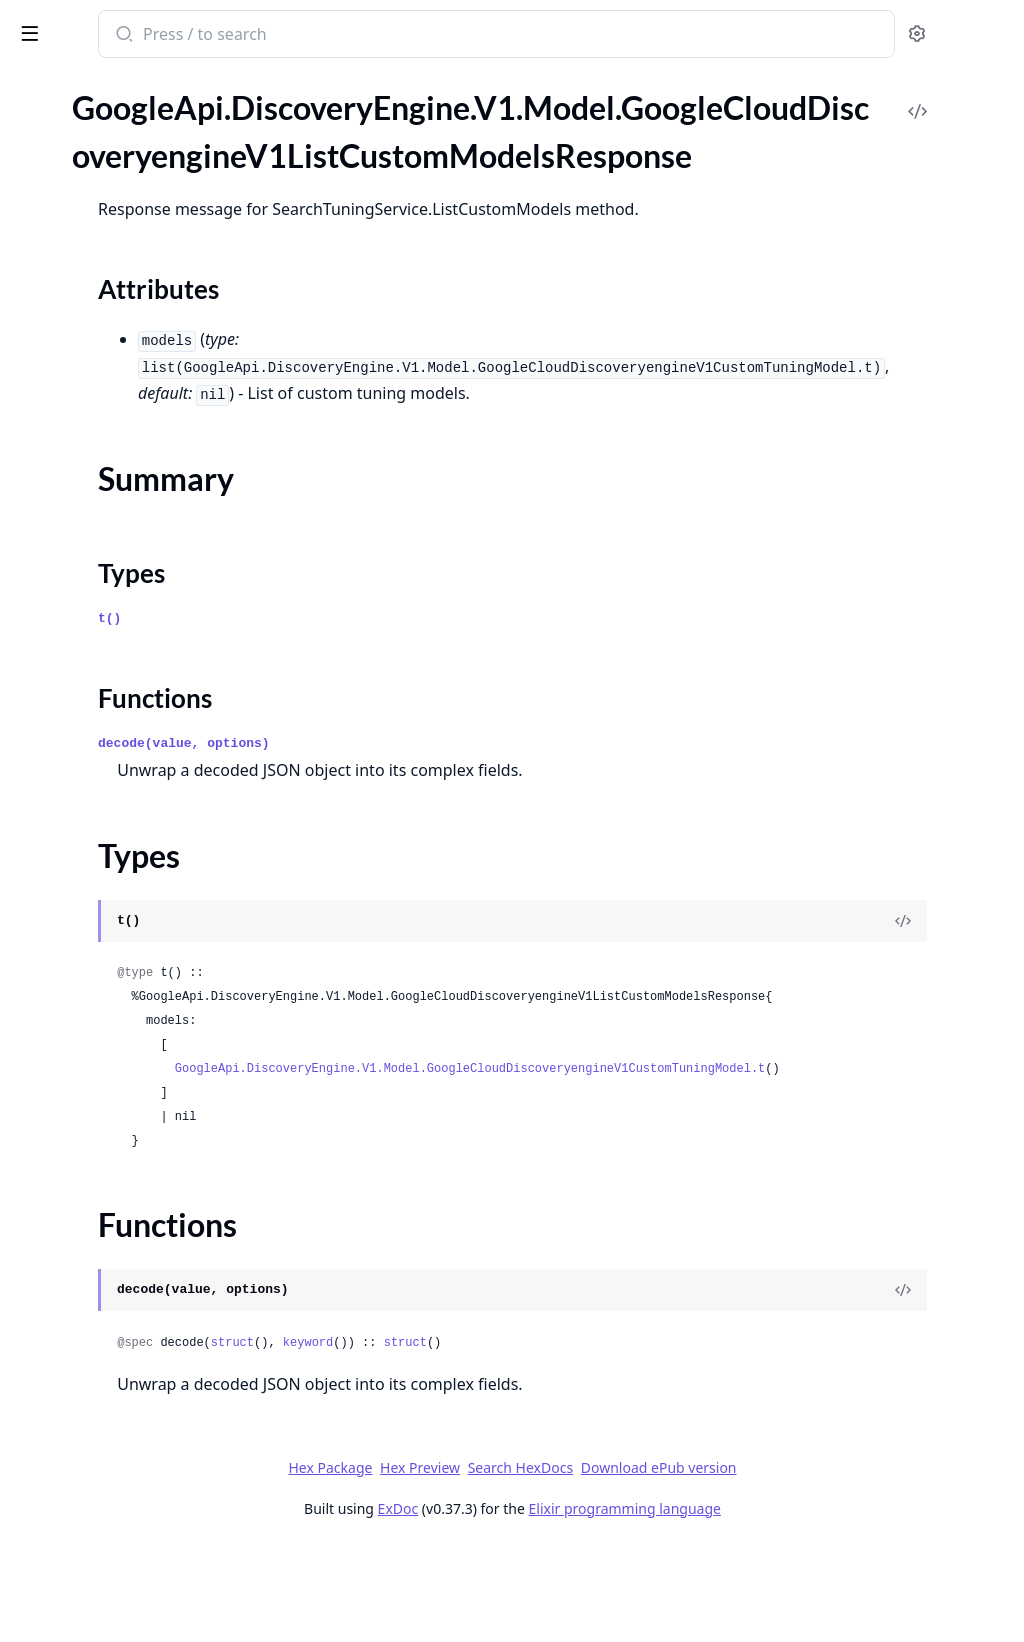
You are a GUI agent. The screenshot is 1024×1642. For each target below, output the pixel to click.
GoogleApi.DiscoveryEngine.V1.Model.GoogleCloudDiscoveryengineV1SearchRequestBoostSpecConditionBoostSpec (142, 1539)
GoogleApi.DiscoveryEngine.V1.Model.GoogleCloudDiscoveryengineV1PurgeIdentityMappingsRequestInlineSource (142, 999)
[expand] (280, 131)
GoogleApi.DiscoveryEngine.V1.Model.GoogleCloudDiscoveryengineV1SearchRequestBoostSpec (142, 1512)
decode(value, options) (446, 791)
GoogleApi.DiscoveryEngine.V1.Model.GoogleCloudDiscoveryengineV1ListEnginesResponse (142, 378)
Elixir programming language (774, 1604)
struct (494, 1439)
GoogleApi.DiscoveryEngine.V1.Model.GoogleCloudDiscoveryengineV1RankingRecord (142, 1215)
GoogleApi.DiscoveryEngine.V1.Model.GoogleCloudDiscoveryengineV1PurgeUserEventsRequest (142, 1107)
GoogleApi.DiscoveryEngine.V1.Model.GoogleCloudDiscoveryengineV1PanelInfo (142, 594)
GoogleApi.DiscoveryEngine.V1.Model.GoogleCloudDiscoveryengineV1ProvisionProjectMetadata (142, 702)
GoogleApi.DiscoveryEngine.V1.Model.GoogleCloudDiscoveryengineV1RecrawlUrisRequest (142, 1323)
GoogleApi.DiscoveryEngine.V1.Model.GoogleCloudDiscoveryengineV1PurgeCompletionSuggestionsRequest (142, 783)
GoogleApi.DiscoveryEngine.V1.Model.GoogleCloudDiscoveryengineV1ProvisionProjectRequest (142, 729)
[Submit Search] (384, 36)
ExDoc (547, 1604)
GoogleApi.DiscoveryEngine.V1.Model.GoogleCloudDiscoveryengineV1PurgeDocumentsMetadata (142, 837)
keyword (570, 1439)
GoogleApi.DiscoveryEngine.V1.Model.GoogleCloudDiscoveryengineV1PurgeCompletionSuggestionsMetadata (142, 756)
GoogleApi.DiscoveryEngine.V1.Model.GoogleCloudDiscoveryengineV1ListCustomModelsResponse (142, 181)
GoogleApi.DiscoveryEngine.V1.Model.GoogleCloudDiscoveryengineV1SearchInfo (142, 1431)
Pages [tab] (36, 109)
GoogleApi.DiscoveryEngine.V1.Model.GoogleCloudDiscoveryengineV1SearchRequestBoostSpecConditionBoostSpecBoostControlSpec (142, 1566)
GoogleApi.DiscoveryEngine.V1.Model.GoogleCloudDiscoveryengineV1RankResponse (142, 1188)
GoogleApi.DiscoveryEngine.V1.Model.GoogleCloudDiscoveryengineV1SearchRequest (142, 1485)
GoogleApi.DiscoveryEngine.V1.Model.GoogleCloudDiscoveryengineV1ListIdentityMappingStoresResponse (142, 405)
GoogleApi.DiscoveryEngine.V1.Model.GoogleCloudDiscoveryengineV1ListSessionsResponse (142, 486)
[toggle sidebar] (274, 32)
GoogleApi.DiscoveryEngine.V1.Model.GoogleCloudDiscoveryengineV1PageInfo (142, 567)
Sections (64, 216)
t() (371, 666)
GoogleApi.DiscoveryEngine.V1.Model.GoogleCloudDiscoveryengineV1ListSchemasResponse (142, 459)
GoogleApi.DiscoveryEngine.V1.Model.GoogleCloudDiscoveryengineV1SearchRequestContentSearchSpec (142, 1620)
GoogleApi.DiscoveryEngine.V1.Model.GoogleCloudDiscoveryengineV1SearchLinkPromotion (142, 1458)
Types (55, 264)
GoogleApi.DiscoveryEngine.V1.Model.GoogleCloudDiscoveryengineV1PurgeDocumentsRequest (142, 864)
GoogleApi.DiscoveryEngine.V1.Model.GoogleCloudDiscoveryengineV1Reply (142, 1350)
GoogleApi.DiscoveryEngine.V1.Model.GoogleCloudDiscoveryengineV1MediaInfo (142, 540)
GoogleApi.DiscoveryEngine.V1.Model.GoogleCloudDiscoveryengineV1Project (142, 648)
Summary (67, 240)
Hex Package (480, 1563)
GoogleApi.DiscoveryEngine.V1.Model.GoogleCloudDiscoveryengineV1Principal (142, 621)
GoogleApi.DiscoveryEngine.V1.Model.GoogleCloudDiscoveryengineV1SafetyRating (142, 1377)
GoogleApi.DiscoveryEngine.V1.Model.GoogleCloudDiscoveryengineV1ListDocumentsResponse (142, 351)
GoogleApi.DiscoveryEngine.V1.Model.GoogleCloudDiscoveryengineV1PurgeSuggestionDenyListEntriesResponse (142, 1080)
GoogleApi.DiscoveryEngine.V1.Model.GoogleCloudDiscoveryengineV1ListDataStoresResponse (142, 324)
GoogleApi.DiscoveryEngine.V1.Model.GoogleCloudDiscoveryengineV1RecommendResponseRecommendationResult (142, 1296)
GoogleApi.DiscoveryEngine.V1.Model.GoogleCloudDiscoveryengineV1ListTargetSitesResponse (142, 513)
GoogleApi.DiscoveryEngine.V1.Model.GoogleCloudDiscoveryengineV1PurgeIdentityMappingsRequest (142, 972)
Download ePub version (808, 1563)
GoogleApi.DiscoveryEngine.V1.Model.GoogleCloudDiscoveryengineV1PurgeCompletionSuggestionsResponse (142, 810)
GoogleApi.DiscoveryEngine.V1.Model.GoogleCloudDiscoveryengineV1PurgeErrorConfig (142, 945)
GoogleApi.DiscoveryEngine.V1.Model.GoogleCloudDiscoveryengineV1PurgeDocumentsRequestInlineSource (142, 891)
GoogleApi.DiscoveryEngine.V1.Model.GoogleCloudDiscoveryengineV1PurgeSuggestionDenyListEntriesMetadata (142, 1026)
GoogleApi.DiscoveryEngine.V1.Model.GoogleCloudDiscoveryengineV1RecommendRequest (142, 1242)
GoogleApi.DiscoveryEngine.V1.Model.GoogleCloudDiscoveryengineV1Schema (142, 1404)
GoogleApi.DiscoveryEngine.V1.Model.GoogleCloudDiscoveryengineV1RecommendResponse (142, 1269)
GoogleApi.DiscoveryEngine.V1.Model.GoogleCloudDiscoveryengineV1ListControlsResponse (142, 127)
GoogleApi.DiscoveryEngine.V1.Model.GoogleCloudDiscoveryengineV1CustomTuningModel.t (674, 1165)
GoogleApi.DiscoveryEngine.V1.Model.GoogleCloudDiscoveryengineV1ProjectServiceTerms (142, 675)
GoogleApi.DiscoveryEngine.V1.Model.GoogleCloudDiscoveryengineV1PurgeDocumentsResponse (142, 918)
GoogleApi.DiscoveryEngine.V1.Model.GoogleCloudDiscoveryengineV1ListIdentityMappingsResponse (142, 432)
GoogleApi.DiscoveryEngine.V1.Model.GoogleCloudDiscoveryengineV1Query (142, 1134)
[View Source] (940, 969)
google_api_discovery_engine (130, 36)
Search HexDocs (669, 1564)
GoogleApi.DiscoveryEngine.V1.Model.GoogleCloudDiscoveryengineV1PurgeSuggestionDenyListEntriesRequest (142, 1053)
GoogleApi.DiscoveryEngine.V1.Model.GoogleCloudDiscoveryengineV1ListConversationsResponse (142, 154)
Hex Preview (570, 1563)
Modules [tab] (120, 109)
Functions (69, 288)
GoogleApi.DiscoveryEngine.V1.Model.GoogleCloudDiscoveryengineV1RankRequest (142, 1161)
